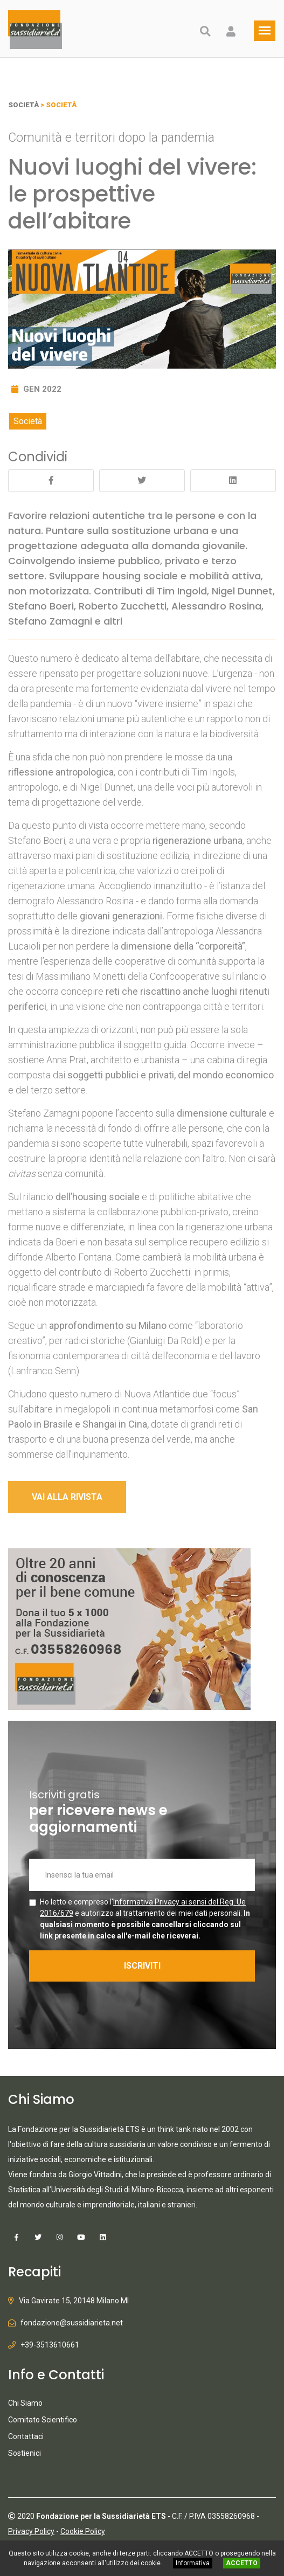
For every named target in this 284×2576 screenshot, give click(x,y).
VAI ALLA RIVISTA (67, 1497)
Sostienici (24, 2453)
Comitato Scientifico (42, 2419)
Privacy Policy (31, 2531)
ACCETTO (242, 2563)
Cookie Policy (82, 2531)
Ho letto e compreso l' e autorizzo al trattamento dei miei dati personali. (145, 1919)
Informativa (193, 2563)
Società (27, 421)
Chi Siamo (25, 2403)
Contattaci (26, 2436)
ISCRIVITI (142, 1966)
